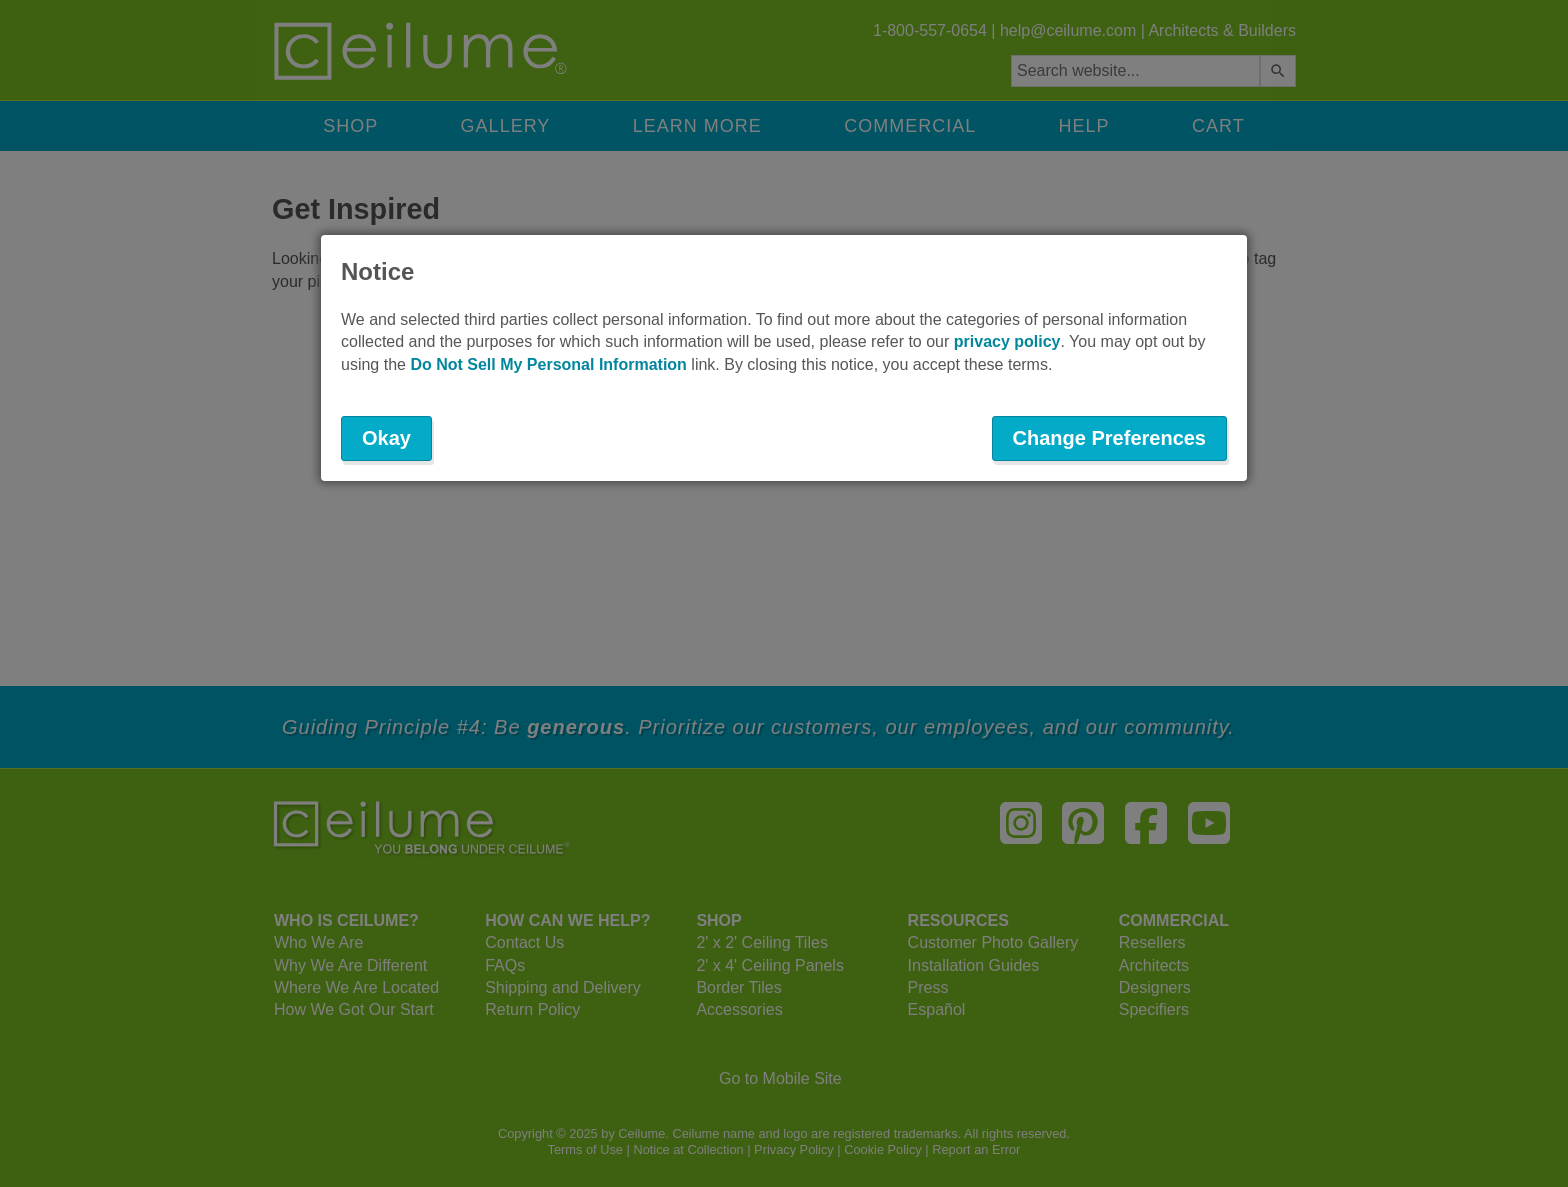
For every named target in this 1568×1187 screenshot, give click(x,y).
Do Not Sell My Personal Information (548, 364)
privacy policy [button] (1007, 341)
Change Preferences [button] (1109, 438)
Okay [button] (386, 438)
